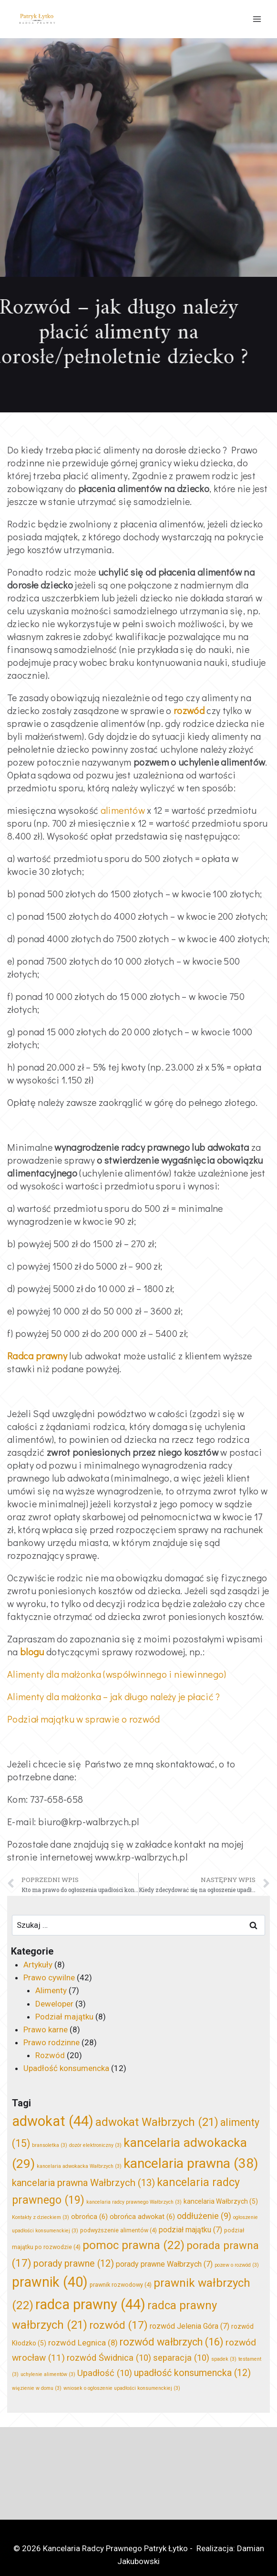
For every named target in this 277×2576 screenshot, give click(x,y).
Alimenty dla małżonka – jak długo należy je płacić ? (113, 1696)
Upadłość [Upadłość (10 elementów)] (104, 2373)
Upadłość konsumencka (66, 2068)
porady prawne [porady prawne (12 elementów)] (73, 2263)
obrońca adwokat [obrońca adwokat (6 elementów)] (142, 2216)
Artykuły (37, 1964)
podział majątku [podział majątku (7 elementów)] (190, 2229)
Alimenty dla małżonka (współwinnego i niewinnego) (116, 1674)
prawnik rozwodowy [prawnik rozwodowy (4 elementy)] (121, 2284)
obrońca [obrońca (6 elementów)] (89, 2216)
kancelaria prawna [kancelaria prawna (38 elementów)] (190, 2163)
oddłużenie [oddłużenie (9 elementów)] (204, 2216)
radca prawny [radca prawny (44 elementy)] (90, 2304)
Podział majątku (64, 2016)
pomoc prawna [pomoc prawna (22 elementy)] (133, 2245)
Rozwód (50, 2055)
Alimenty (51, 1990)
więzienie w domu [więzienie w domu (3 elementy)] (37, 2388)
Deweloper (54, 2003)
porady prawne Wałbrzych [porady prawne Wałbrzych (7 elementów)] (164, 2264)
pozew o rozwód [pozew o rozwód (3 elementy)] (237, 2265)
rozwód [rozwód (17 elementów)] (118, 2325)
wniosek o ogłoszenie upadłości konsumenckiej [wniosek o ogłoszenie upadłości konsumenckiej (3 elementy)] (121, 2388)
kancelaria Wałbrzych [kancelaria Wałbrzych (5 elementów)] (221, 2201)
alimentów (123, 810)
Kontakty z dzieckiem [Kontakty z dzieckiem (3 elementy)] (40, 2217)
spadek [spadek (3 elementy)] (223, 2359)
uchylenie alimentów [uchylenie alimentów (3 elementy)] (48, 2374)
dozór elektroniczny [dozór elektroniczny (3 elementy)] (95, 2145)
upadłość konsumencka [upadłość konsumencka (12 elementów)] (192, 2372)
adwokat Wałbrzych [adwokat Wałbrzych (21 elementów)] (156, 2122)
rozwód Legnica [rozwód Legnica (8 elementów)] (83, 2342)
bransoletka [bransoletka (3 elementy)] (49, 2145)
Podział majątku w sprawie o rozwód (83, 1719)
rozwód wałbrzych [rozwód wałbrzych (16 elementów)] (172, 2342)
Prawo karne (45, 2029)
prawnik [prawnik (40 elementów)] (50, 2282)
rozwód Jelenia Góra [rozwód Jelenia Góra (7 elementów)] (189, 2326)
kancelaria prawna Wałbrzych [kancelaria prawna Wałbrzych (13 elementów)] (83, 2182)
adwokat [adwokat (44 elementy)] (52, 2121)
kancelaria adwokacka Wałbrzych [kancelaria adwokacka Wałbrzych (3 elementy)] (79, 2166)
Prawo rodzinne (51, 2042)
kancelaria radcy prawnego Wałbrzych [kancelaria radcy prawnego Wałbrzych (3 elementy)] (134, 2202)
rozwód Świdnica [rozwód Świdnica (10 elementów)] (109, 2358)
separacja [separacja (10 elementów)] (181, 2358)
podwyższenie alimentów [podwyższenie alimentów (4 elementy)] (118, 2230)
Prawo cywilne (49, 1977)
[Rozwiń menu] (257, 18)
